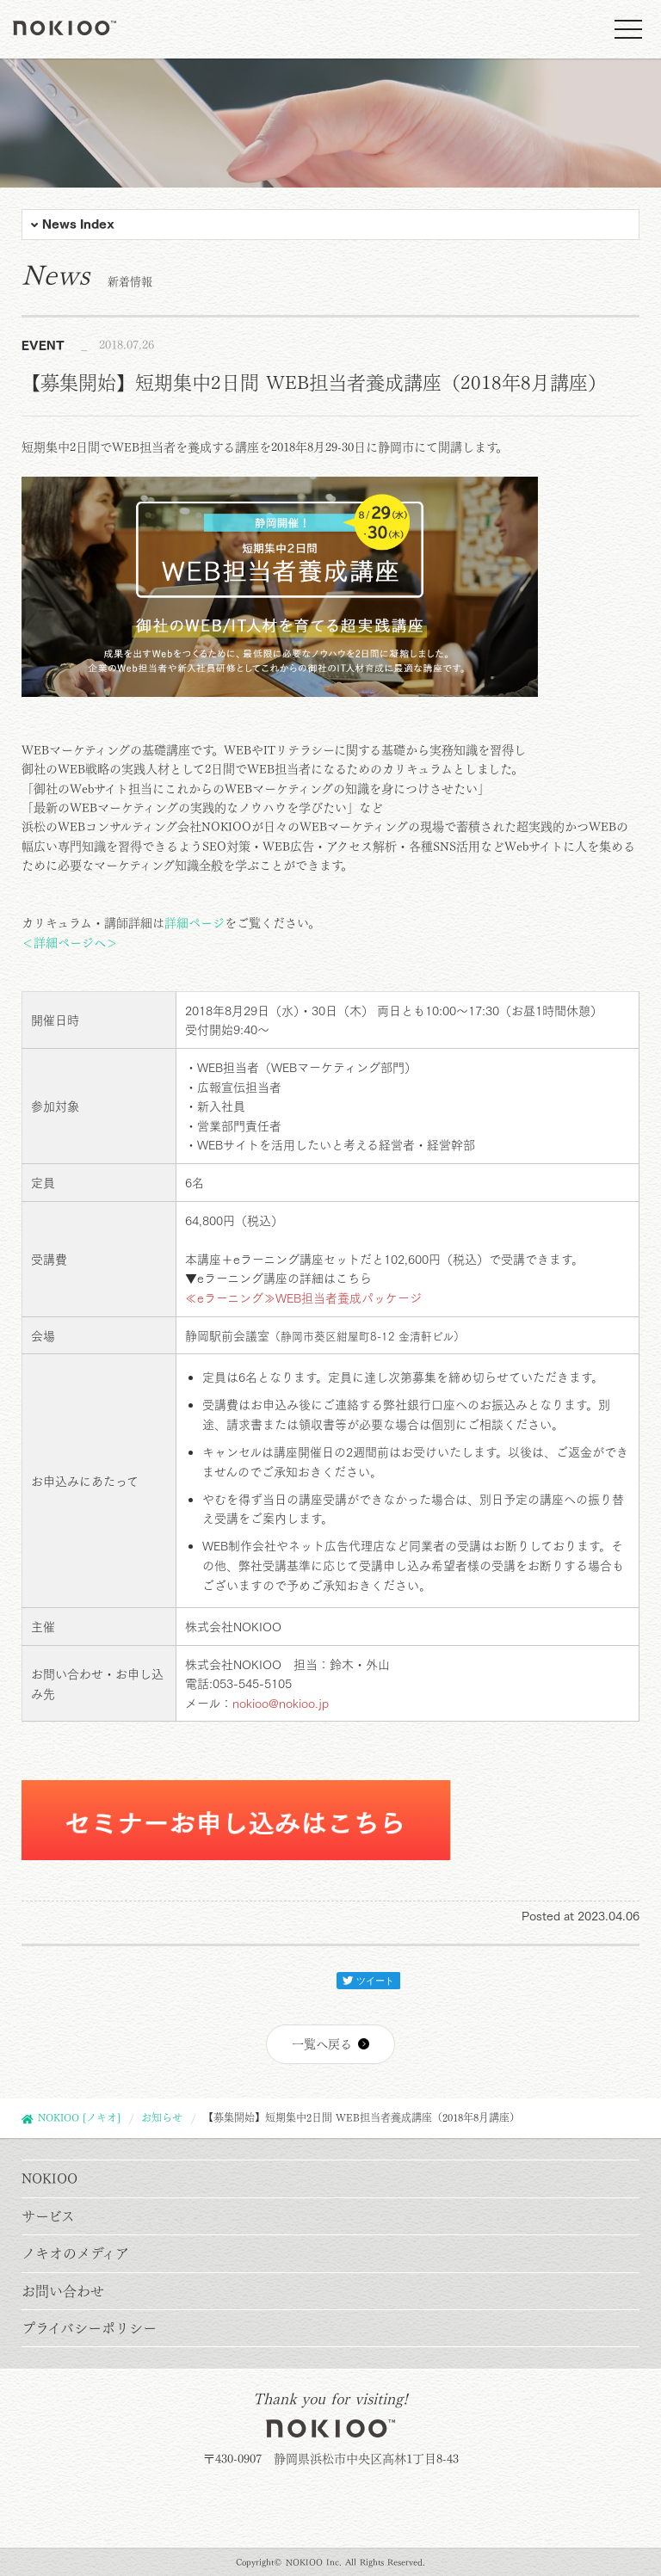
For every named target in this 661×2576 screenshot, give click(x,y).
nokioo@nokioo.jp (280, 1704)
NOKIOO (49, 2178)
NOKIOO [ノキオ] (79, 2117)
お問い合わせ (63, 2291)
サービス (48, 2216)
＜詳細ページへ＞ (70, 943)
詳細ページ (194, 923)
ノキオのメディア (75, 2253)
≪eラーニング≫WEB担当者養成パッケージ (303, 1298)
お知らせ (161, 2117)
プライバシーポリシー (89, 2328)
